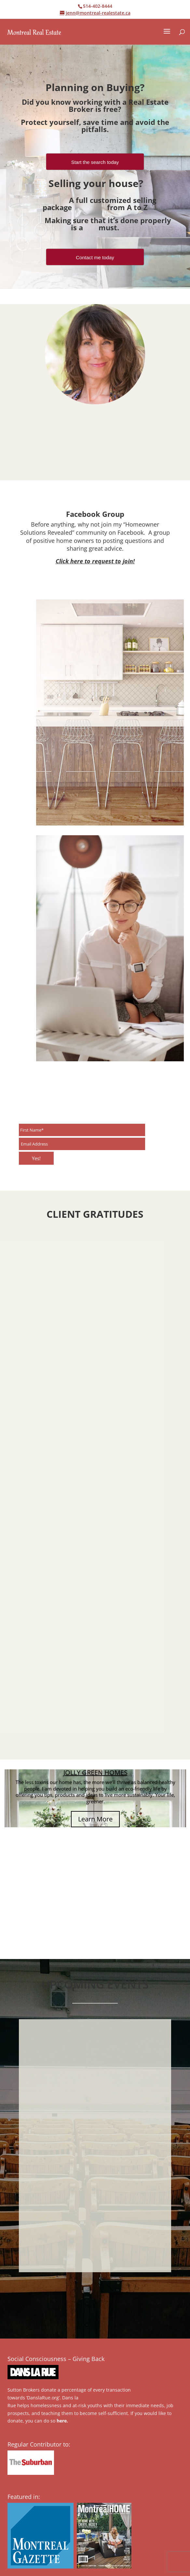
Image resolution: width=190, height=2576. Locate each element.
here (62, 2421)
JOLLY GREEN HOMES (95, 1772)
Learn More (95, 1819)
